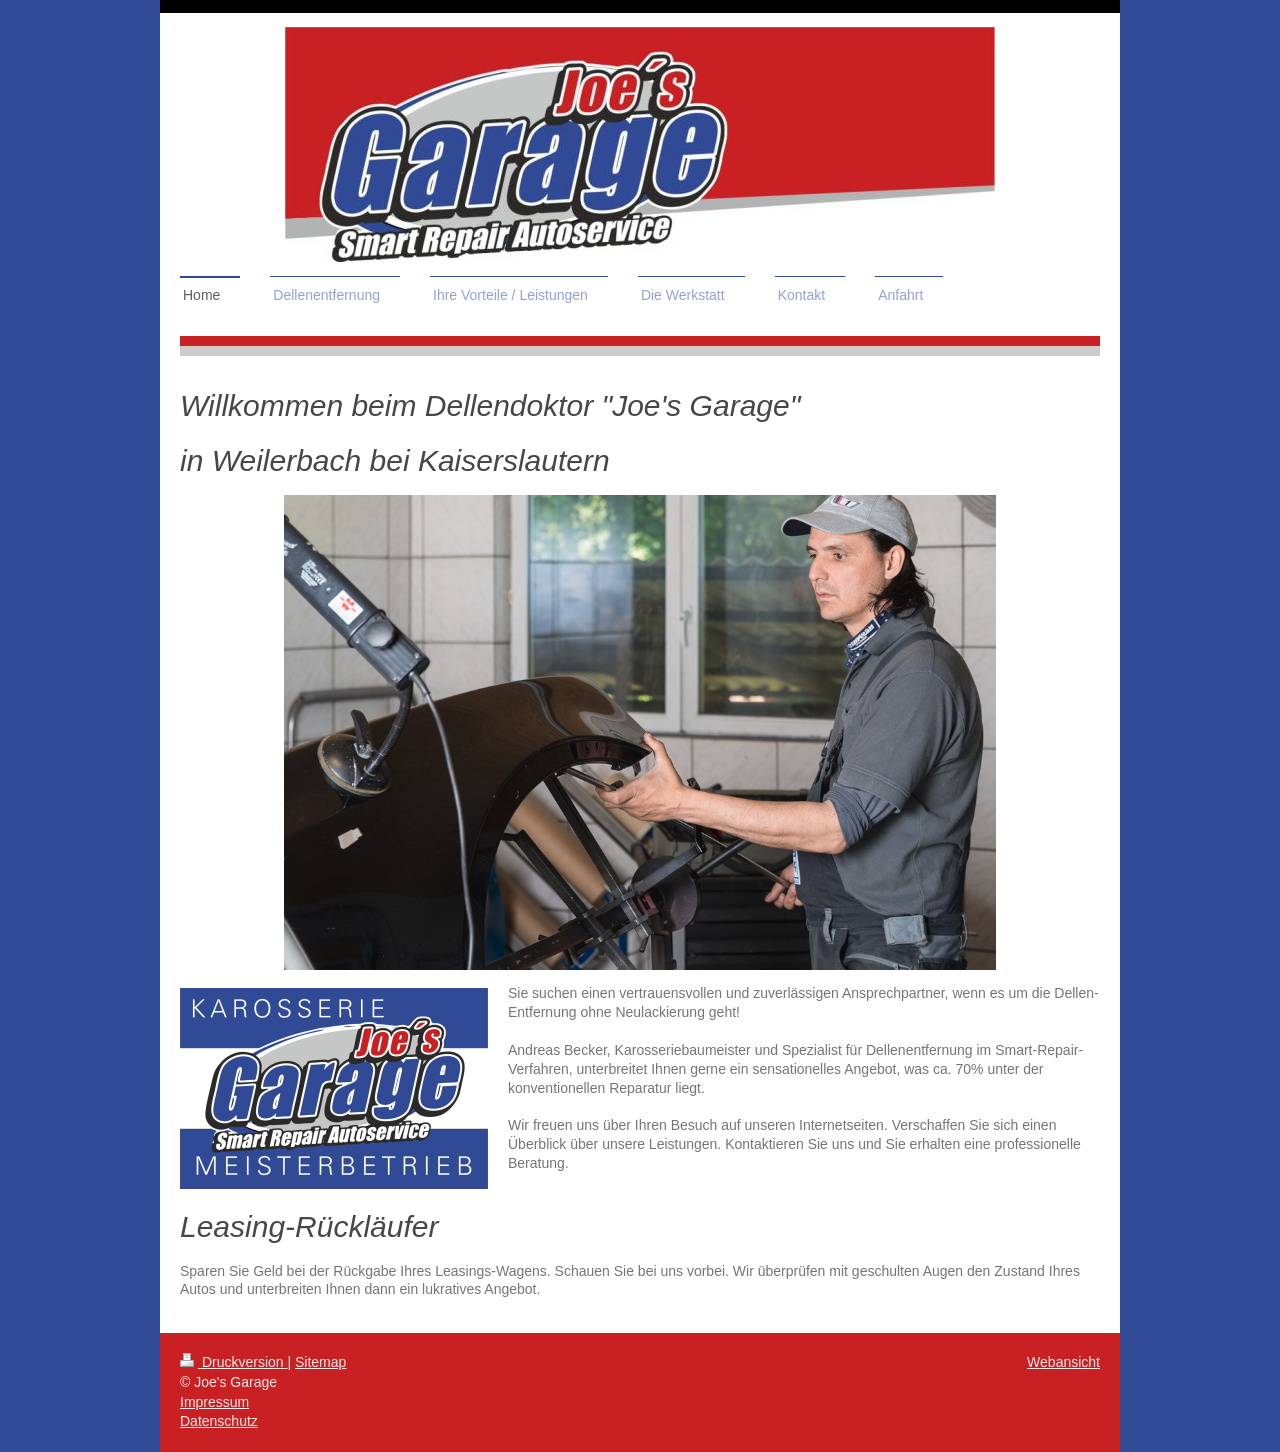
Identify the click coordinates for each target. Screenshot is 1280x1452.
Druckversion (233, 1362)
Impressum (214, 1402)
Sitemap (320, 1362)
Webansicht (1063, 1362)
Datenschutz (219, 1421)
